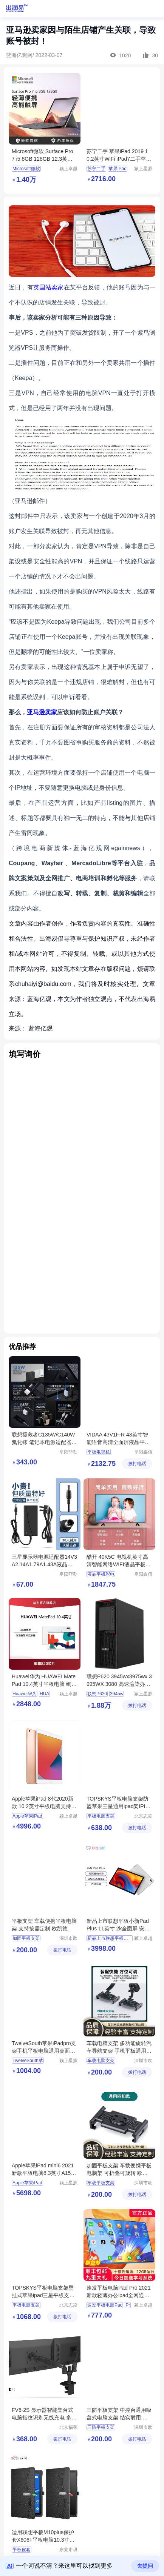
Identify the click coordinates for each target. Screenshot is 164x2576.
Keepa (23, 378)
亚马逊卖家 (42, 712)
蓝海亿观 (40, 1028)
